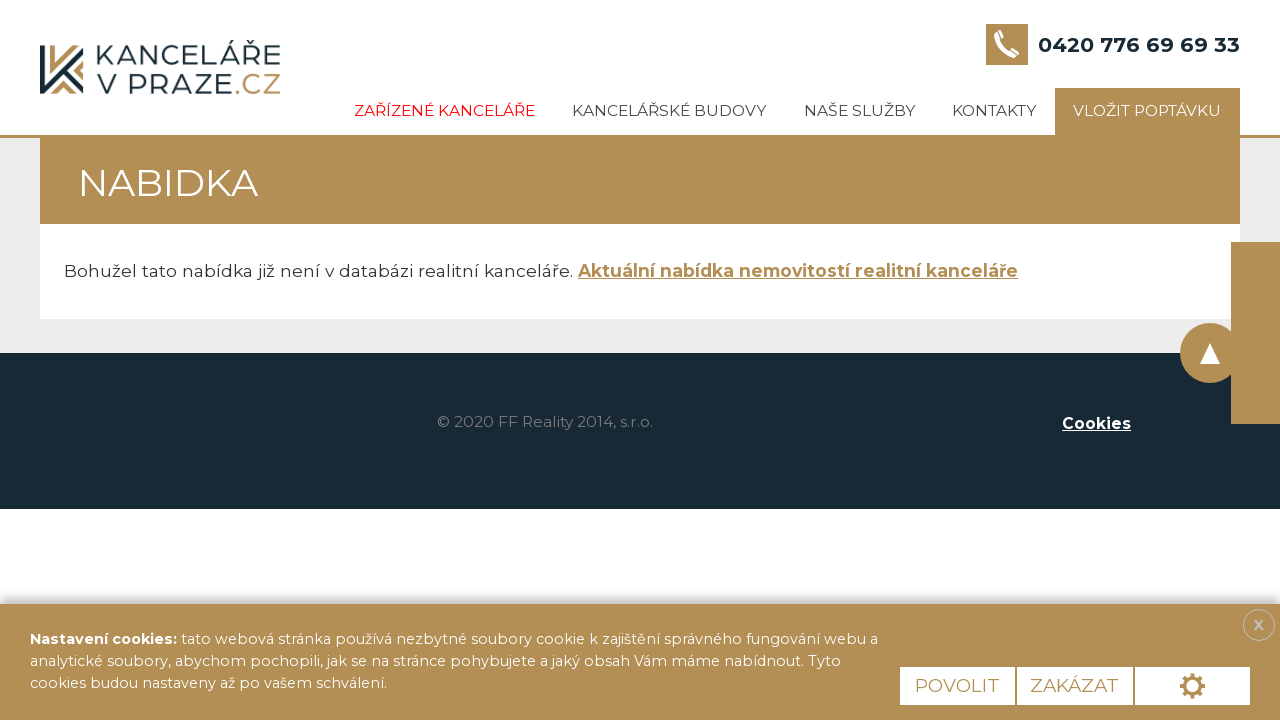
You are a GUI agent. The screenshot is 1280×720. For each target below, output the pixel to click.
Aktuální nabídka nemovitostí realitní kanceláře (798, 270)
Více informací (460, 683)
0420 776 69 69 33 (1139, 44)
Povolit (957, 685)
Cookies (1096, 423)
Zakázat (1074, 685)
